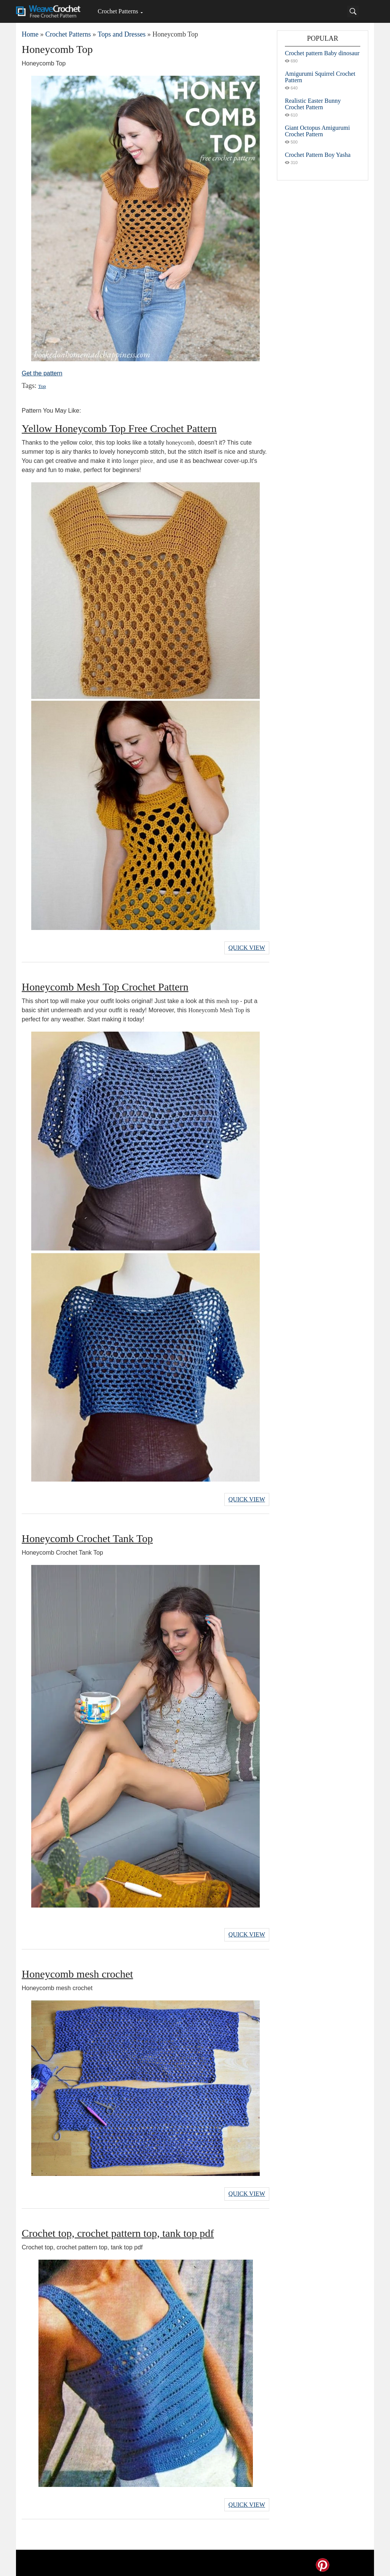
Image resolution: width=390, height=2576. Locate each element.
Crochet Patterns (118, 11)
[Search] (353, 11)
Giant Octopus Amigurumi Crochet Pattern (317, 130)
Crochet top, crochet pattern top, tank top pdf (118, 2230)
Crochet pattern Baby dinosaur (322, 53)
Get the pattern (42, 373)
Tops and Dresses (121, 34)
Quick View (247, 947)
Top (42, 386)
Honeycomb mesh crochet (77, 1971)
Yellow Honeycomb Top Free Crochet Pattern (119, 428)
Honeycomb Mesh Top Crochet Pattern (105, 986)
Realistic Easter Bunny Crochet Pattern (313, 103)
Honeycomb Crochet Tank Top (87, 1537)
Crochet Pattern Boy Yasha (317, 155)
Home (30, 34)
